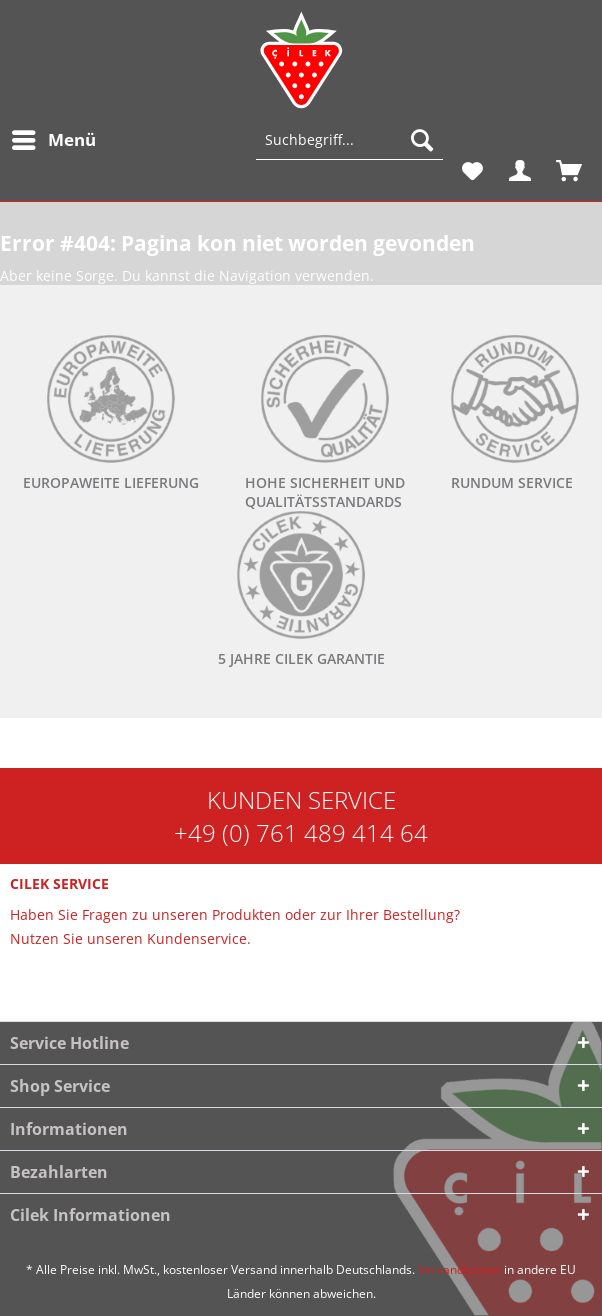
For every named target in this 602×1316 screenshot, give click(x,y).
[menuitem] (53, 140)
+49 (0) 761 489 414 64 (301, 832)
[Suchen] (422, 140)
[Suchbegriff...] (349, 140)
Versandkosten (459, 1269)
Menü (54, 137)
